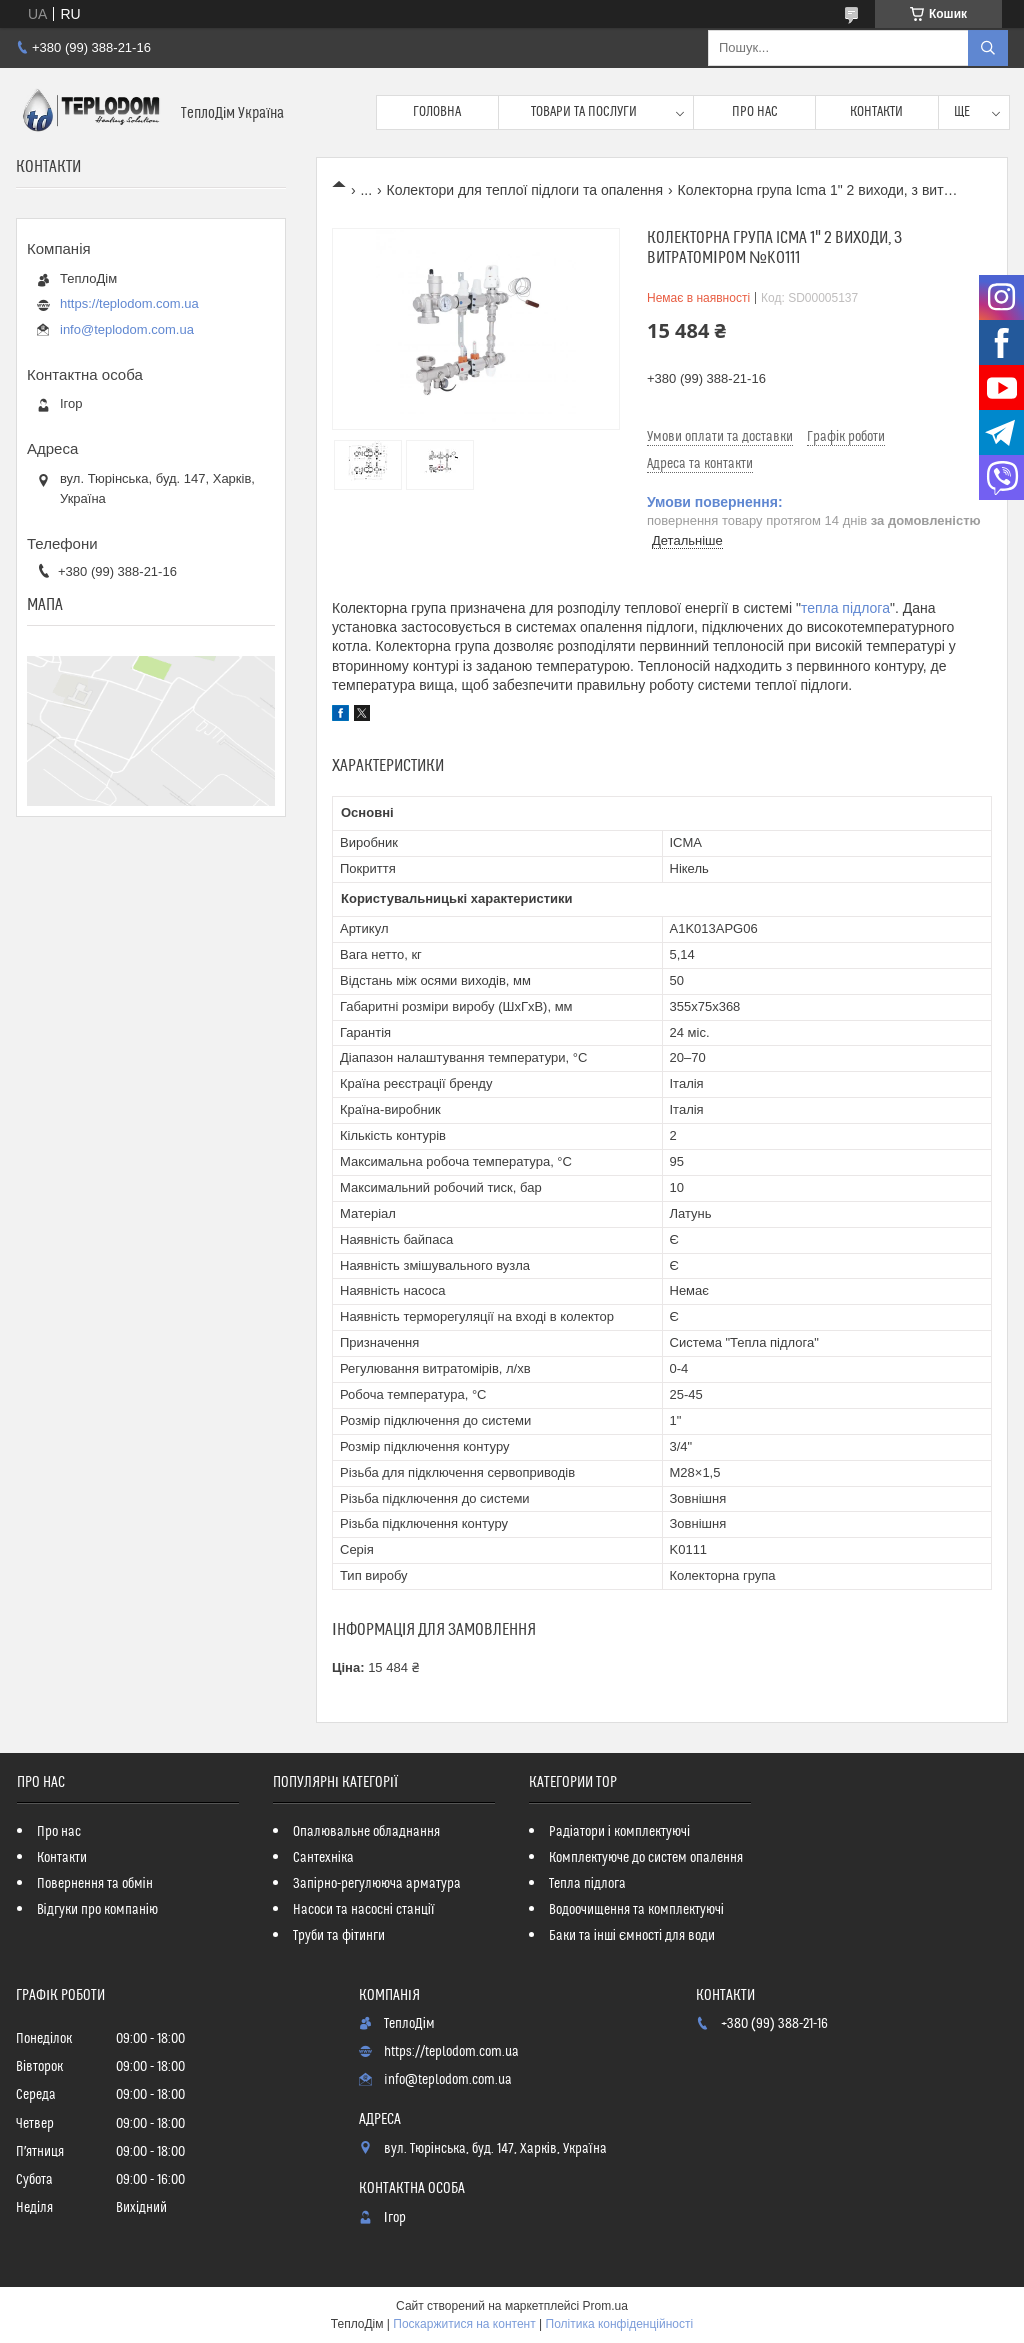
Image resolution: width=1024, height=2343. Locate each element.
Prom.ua (605, 2306)
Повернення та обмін (95, 1884)
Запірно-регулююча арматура (377, 1884)
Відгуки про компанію (97, 1910)
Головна (437, 112)
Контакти (876, 112)
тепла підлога (845, 608)
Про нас (755, 112)
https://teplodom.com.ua (129, 303)
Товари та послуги (584, 112)
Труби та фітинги (339, 1936)
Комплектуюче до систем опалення (646, 1858)
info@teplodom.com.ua (127, 329)
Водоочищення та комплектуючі (636, 1910)
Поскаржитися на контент (464, 2324)
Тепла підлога (587, 1884)
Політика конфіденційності (620, 2324)
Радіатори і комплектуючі (619, 1832)
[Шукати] (988, 48)
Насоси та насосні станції (364, 1910)
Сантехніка (323, 1858)
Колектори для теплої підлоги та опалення (525, 190)
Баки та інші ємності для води (632, 1936)
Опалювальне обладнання (366, 1832)
